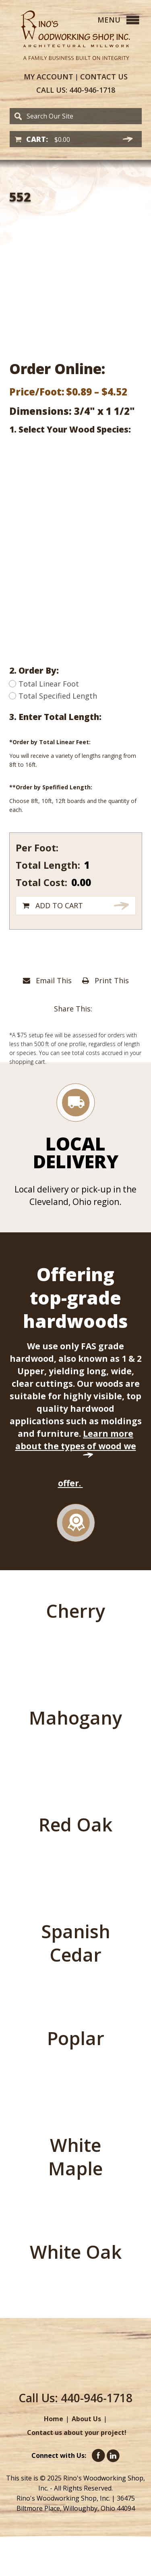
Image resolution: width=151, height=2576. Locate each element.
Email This (47, 980)
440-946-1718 (75, 90)
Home (53, 2418)
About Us (86, 2418)
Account (48, 76)
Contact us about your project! (76, 2432)
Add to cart (59, 905)
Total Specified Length (53, 695)
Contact (104, 76)
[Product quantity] (95, 865)
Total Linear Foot (44, 683)
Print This (105, 980)
